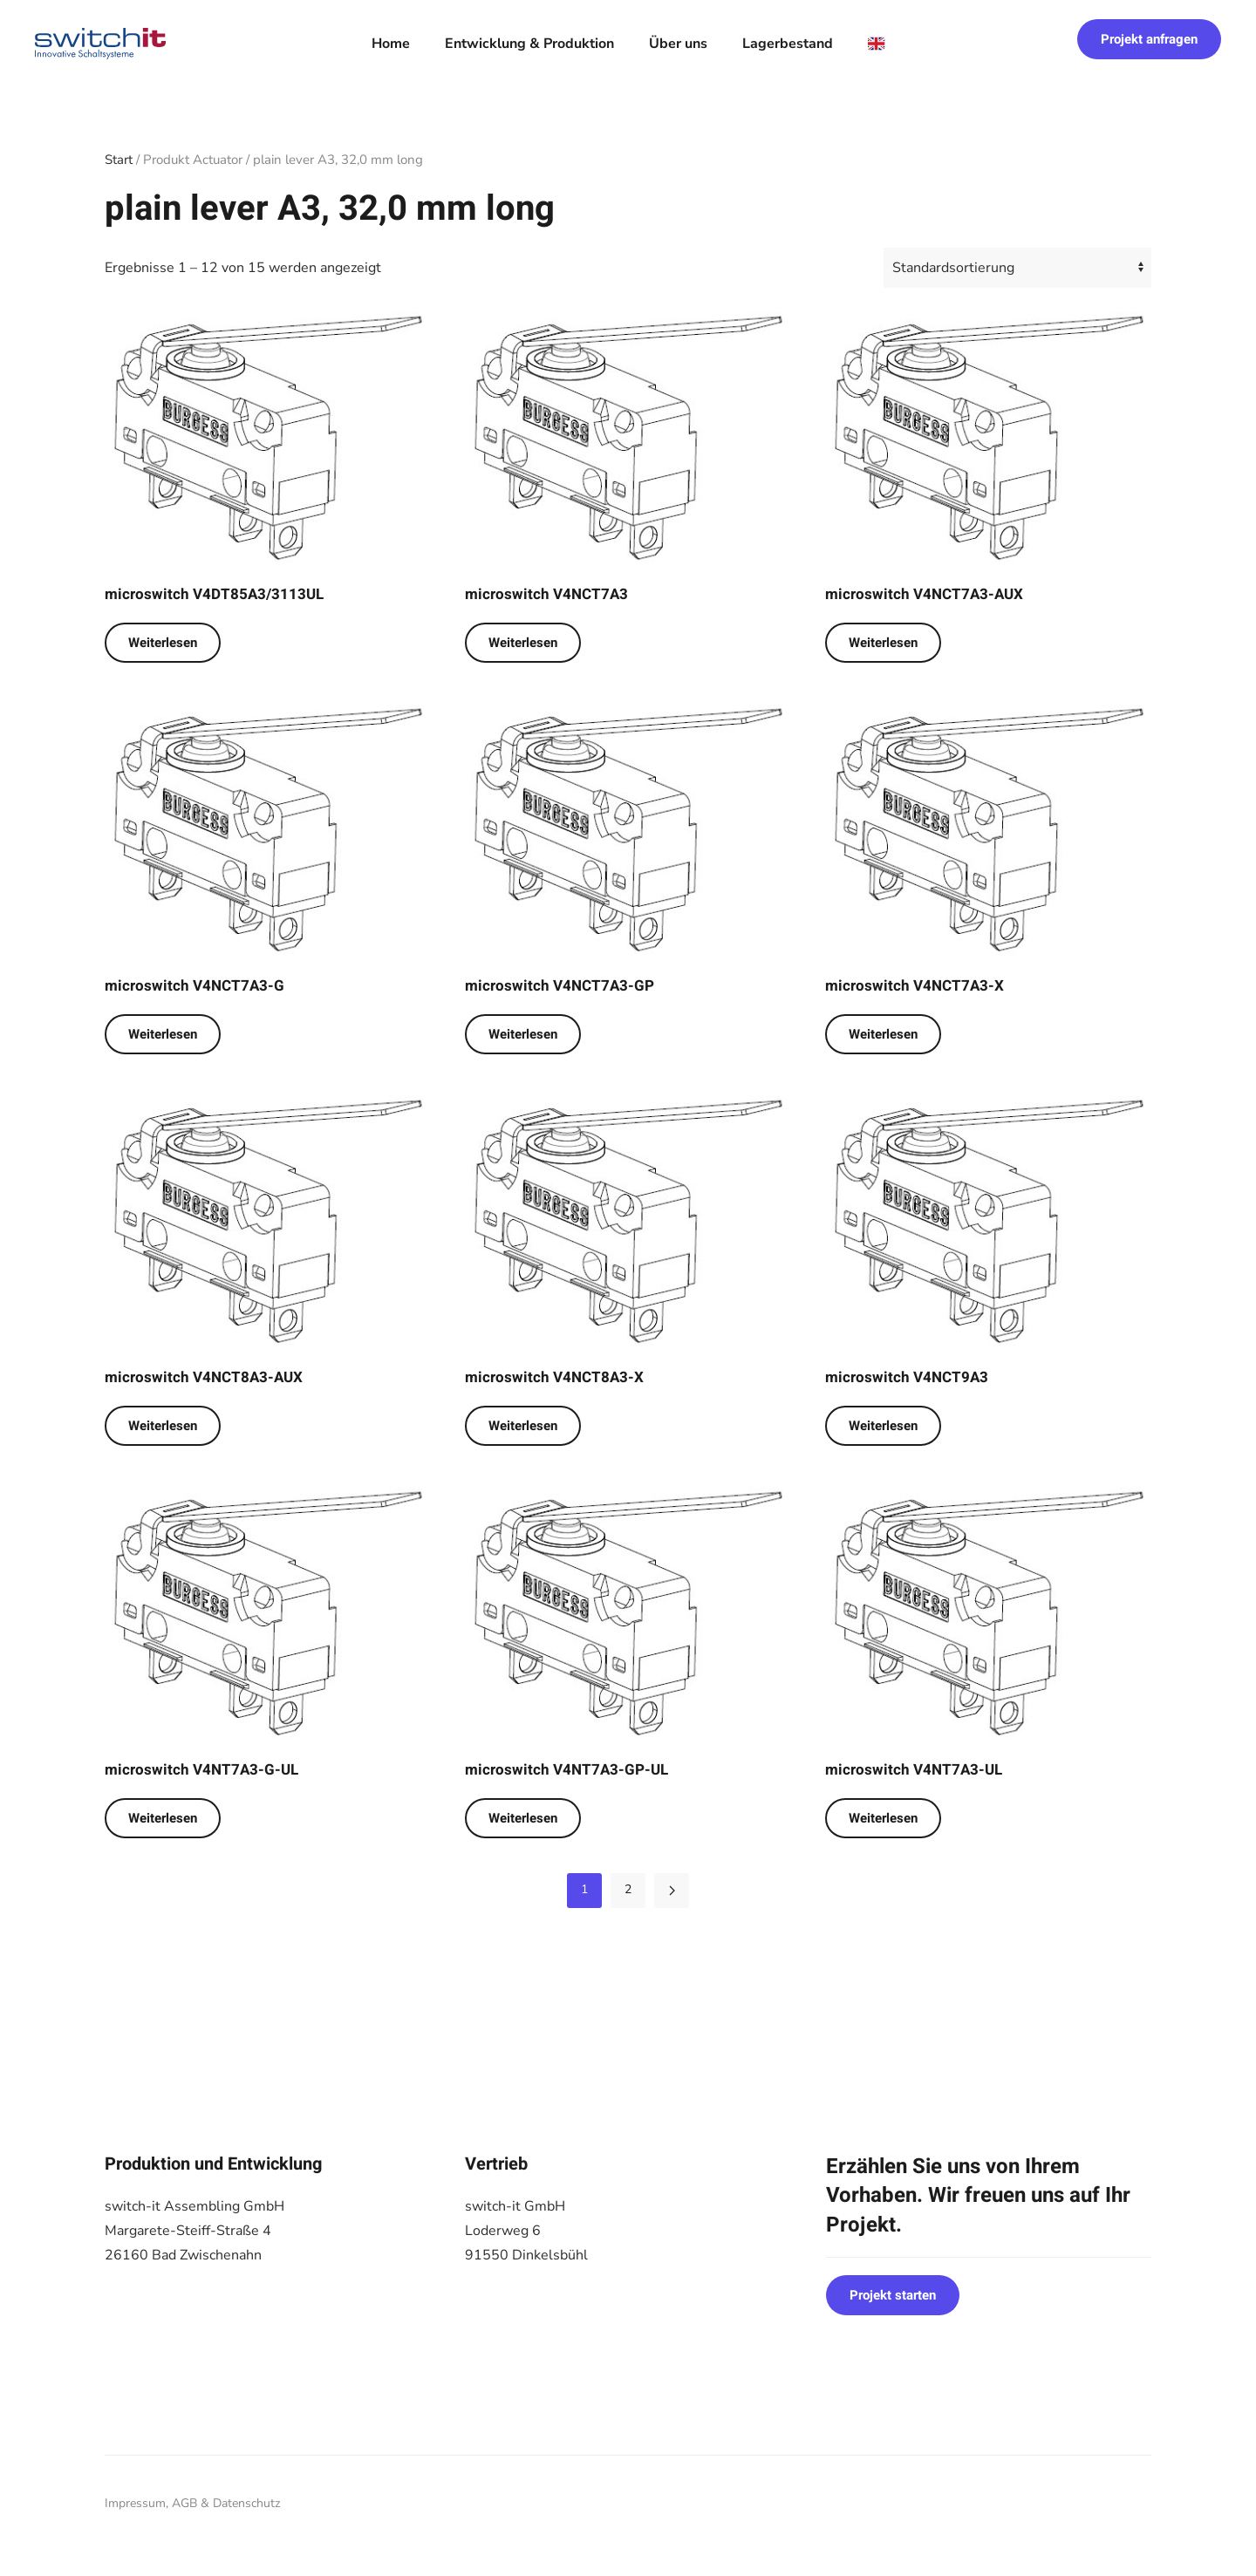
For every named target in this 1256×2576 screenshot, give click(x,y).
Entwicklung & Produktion (529, 43)
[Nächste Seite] (671, 1890)
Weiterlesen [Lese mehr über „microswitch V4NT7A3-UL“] (883, 1818)
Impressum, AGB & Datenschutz (192, 2503)
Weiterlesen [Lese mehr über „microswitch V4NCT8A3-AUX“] (162, 1425)
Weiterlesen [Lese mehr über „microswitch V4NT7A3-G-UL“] (162, 1818)
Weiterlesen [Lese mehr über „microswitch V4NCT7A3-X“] (883, 1034)
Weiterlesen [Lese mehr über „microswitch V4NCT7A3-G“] (162, 1034)
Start (119, 159)
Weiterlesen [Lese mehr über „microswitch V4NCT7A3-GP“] (522, 1034)
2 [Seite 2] (628, 1889)
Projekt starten (893, 2295)
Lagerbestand (787, 43)
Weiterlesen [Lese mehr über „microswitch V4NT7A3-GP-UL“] (522, 1818)
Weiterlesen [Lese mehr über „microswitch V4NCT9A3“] (883, 1425)
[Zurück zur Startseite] (100, 43)
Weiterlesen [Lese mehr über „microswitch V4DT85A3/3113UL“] (162, 642)
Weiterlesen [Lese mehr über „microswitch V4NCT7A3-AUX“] (883, 642)
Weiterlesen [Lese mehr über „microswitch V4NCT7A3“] (522, 642)
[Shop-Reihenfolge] (1017, 268)
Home (391, 43)
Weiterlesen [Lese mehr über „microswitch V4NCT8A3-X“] (522, 1425)
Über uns (678, 43)
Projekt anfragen (1149, 39)
